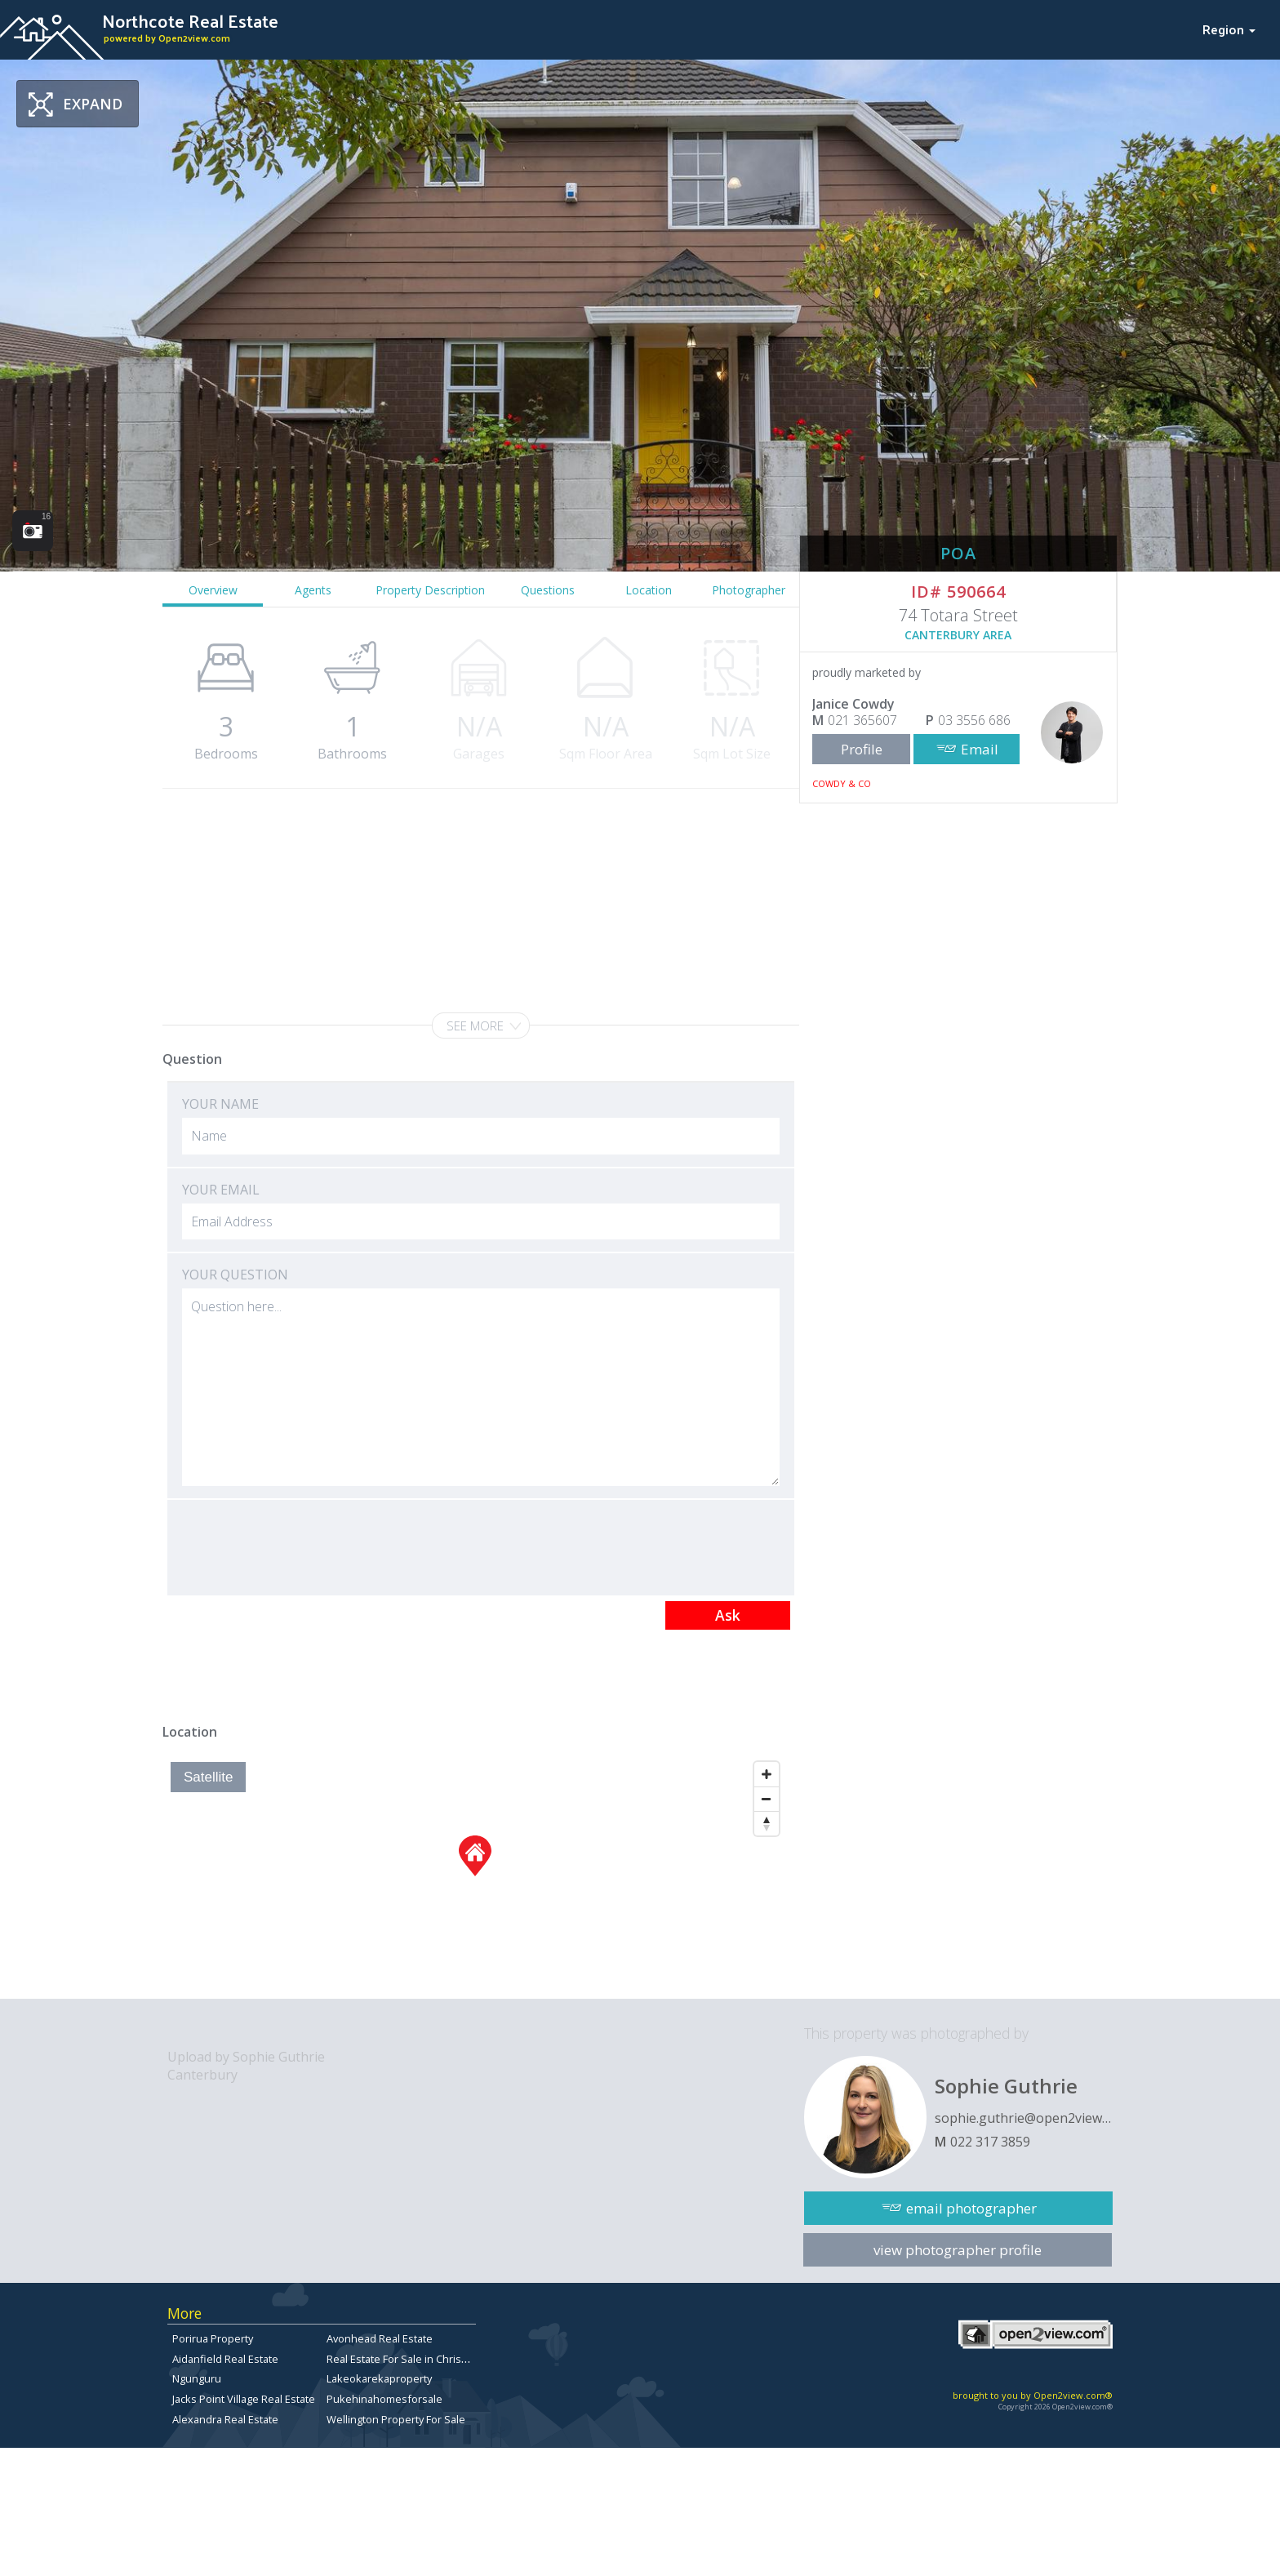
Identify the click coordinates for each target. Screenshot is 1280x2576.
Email (979, 749)
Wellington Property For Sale (396, 2419)
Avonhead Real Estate (380, 2338)
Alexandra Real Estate (225, 2419)
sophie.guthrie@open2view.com (1024, 2118)
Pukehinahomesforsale (384, 2398)
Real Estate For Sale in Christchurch (412, 2358)
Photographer (748, 590)
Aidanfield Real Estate (225, 2358)
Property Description (430, 590)
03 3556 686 (974, 720)
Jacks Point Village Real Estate (243, 2398)
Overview (213, 590)
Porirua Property (212, 2338)
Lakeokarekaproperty (379, 2378)
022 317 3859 (990, 2142)
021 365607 (862, 720)
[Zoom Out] (766, 1798)
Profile (861, 749)
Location (648, 590)
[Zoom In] (766, 1774)
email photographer (971, 2208)
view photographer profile (957, 2249)
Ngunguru (196, 2378)
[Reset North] (766, 1823)
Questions (548, 590)
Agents (313, 590)
